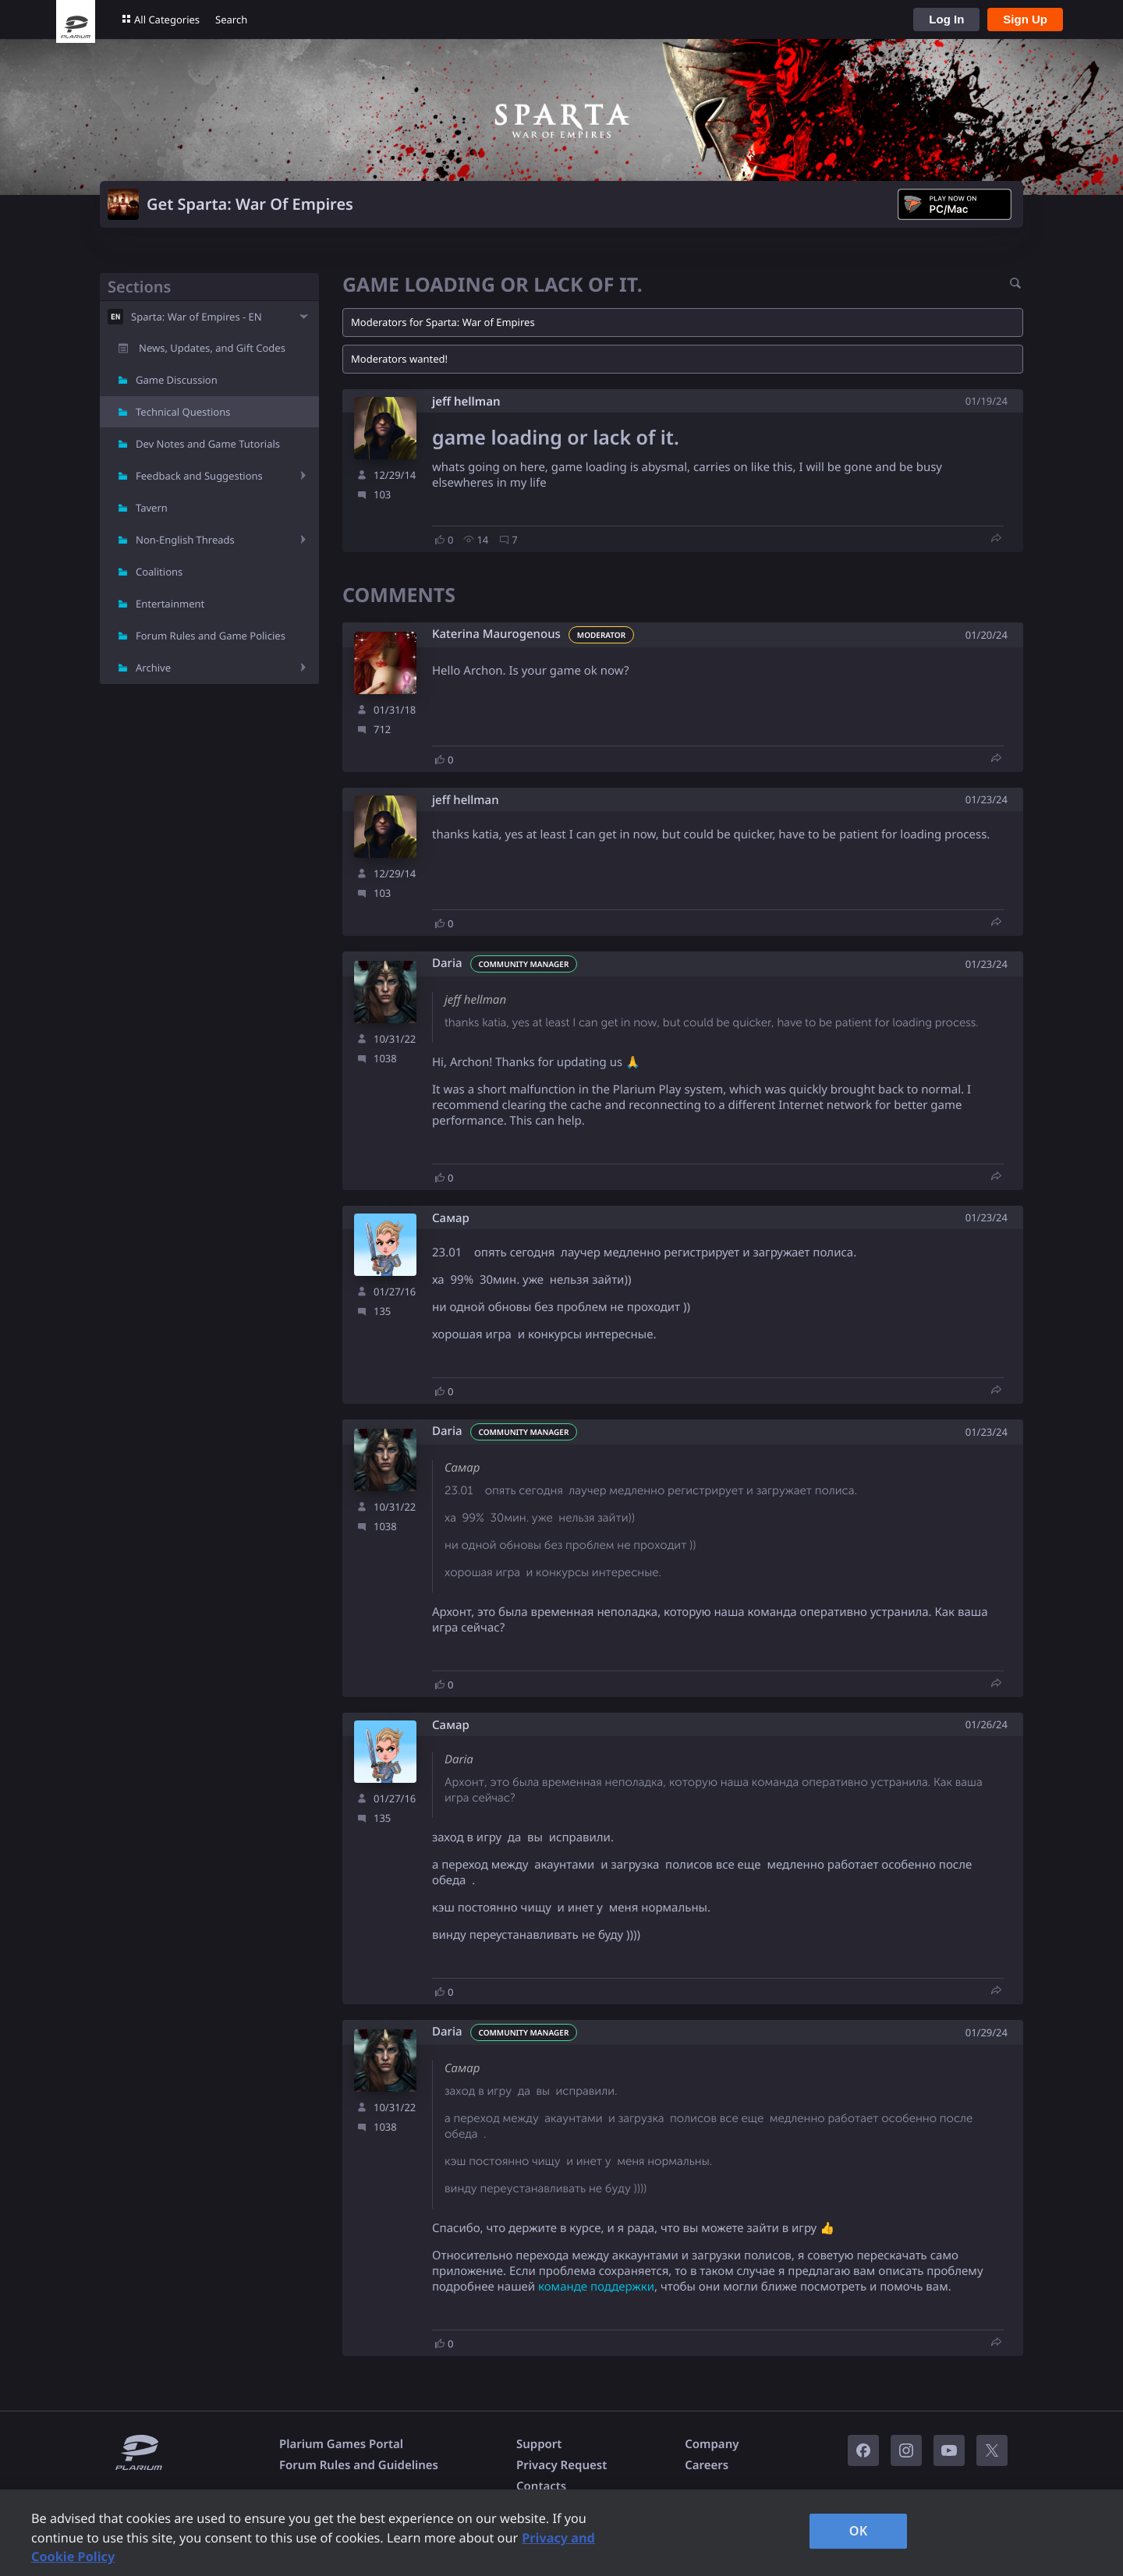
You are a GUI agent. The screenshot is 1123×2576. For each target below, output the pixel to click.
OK (858, 2530)
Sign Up (1025, 19)
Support (539, 2444)
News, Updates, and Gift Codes (212, 348)
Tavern (152, 508)
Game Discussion (177, 380)
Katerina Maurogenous (496, 634)
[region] (561, 2532)
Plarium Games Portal (341, 2444)
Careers (706, 2465)
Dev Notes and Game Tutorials (208, 444)
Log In (946, 19)
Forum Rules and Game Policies (210, 636)
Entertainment (170, 604)
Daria (447, 963)
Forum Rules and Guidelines (358, 2465)
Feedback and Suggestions (199, 476)
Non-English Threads (185, 540)
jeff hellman (466, 401)
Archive (153, 668)
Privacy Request (561, 2465)
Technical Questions (183, 412)
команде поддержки (596, 2286)
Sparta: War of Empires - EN (196, 317)
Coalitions (159, 572)
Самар (450, 1218)
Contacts (541, 2486)
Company (712, 2444)
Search (231, 19)
